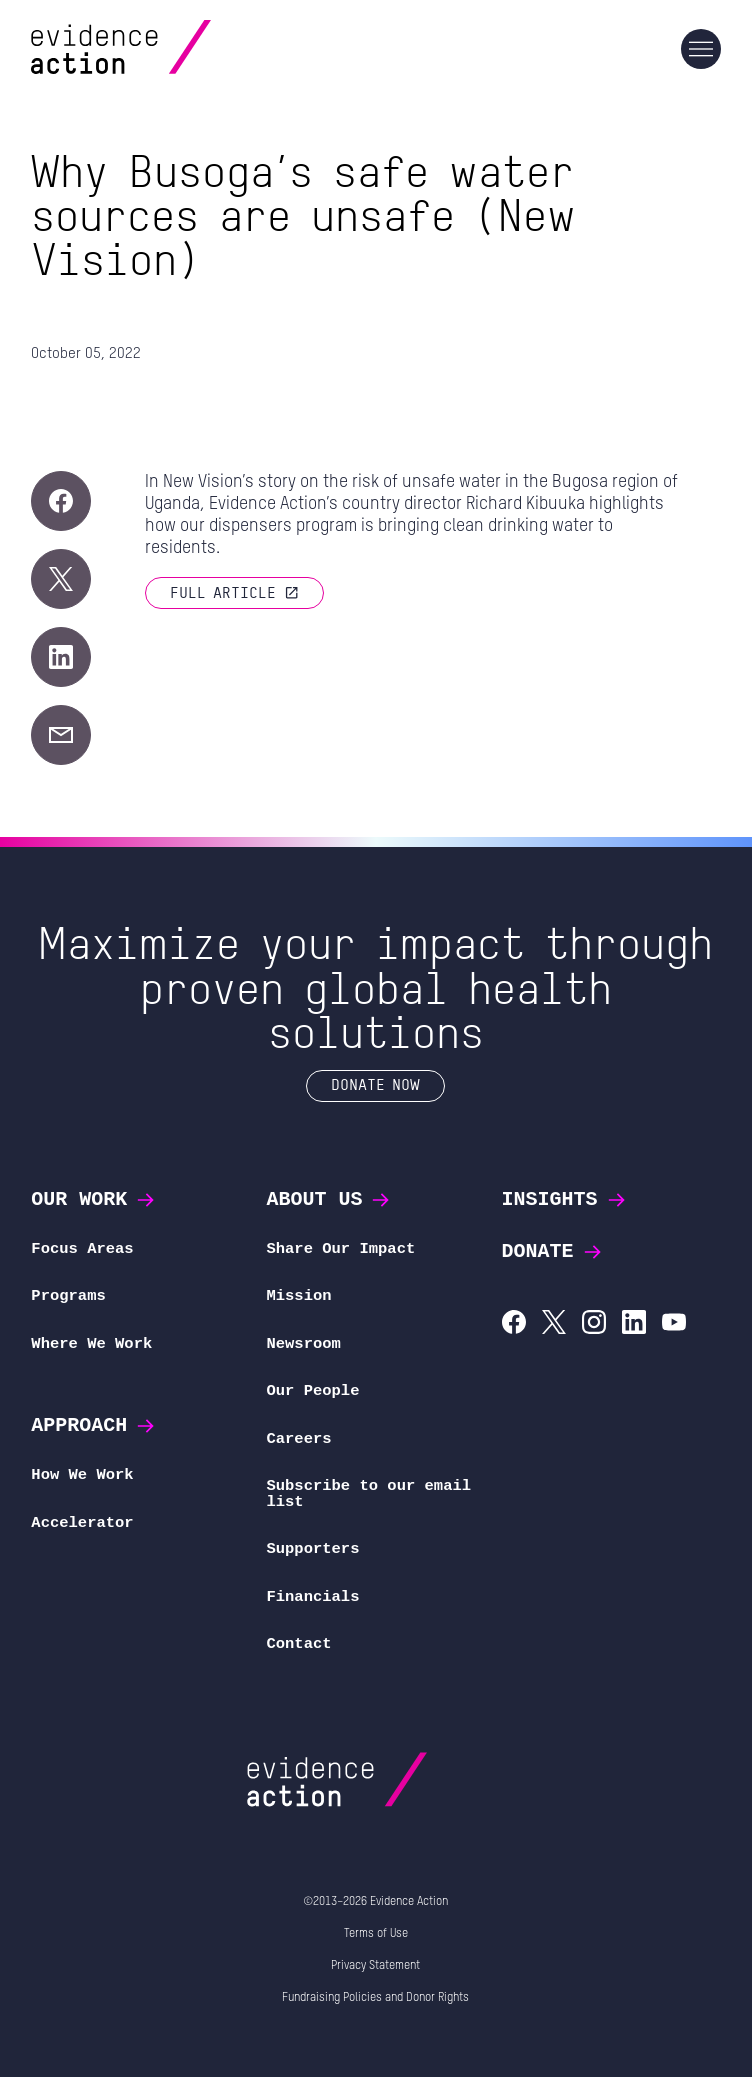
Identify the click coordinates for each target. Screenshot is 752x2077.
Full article (234, 592)
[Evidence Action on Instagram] (594, 1324)
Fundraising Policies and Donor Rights (375, 1998)
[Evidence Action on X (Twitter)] (554, 1324)
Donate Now (375, 1084)
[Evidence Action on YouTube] (674, 1324)
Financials (312, 1597)
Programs (68, 1296)
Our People (312, 1391)
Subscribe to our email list (368, 1494)
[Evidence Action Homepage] (159, 49)
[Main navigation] (701, 49)
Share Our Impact (340, 1249)
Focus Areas (82, 1249)
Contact (298, 1644)
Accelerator (82, 1523)
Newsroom (303, 1344)
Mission (298, 1296)
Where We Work (91, 1344)
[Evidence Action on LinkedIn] (634, 1324)
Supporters (312, 1549)
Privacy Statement (375, 1966)
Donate (553, 1251)
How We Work (82, 1475)
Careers (298, 1439)
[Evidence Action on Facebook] (514, 1324)
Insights (565, 1199)
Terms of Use (376, 1934)
